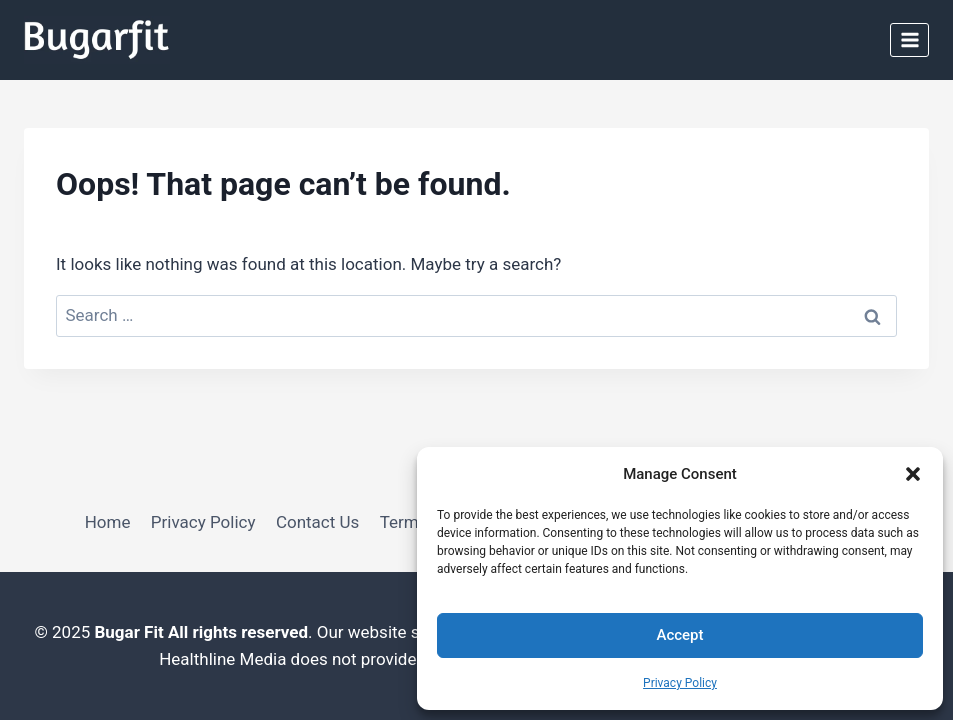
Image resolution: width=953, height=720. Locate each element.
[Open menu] (909, 39)
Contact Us (317, 522)
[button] (913, 474)
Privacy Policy (680, 683)
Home (108, 522)
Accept (679, 635)
